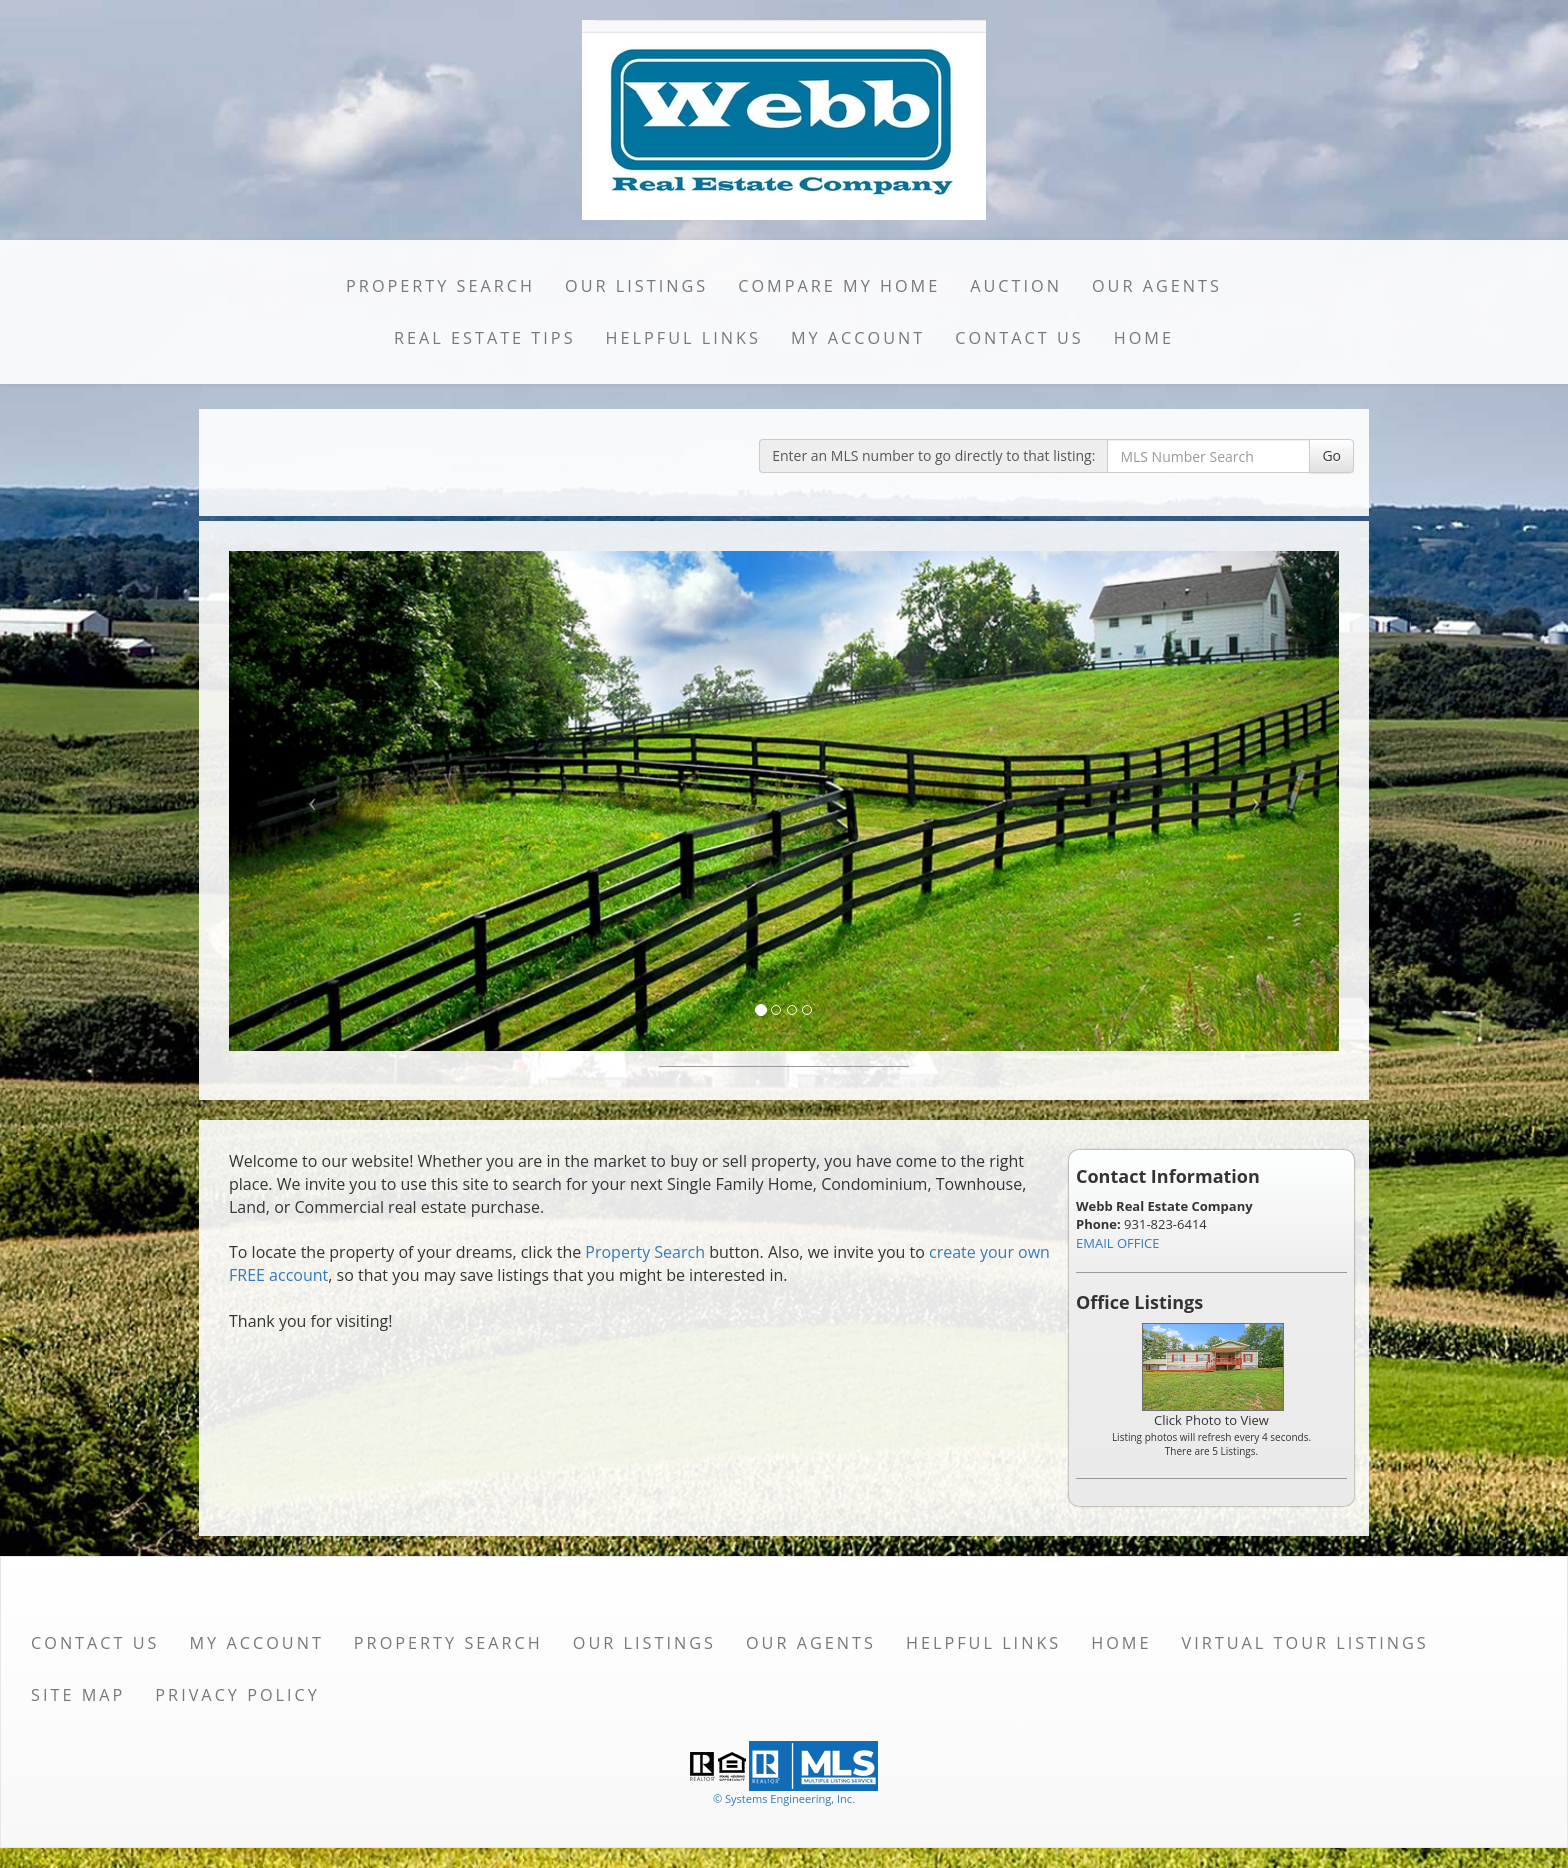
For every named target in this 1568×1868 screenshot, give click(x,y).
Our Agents (1157, 286)
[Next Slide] (1256, 801)
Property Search (440, 286)
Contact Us (1019, 338)
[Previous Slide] (312, 801)
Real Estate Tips (485, 338)
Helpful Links (683, 338)
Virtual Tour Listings (1305, 1643)
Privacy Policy (237, 1695)
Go (1331, 455)
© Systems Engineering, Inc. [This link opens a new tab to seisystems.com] (784, 1798)
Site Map (78, 1695)
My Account (858, 338)
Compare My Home (839, 286)
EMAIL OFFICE (1118, 1243)
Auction (1016, 286)
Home (1144, 338)
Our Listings (636, 286)
